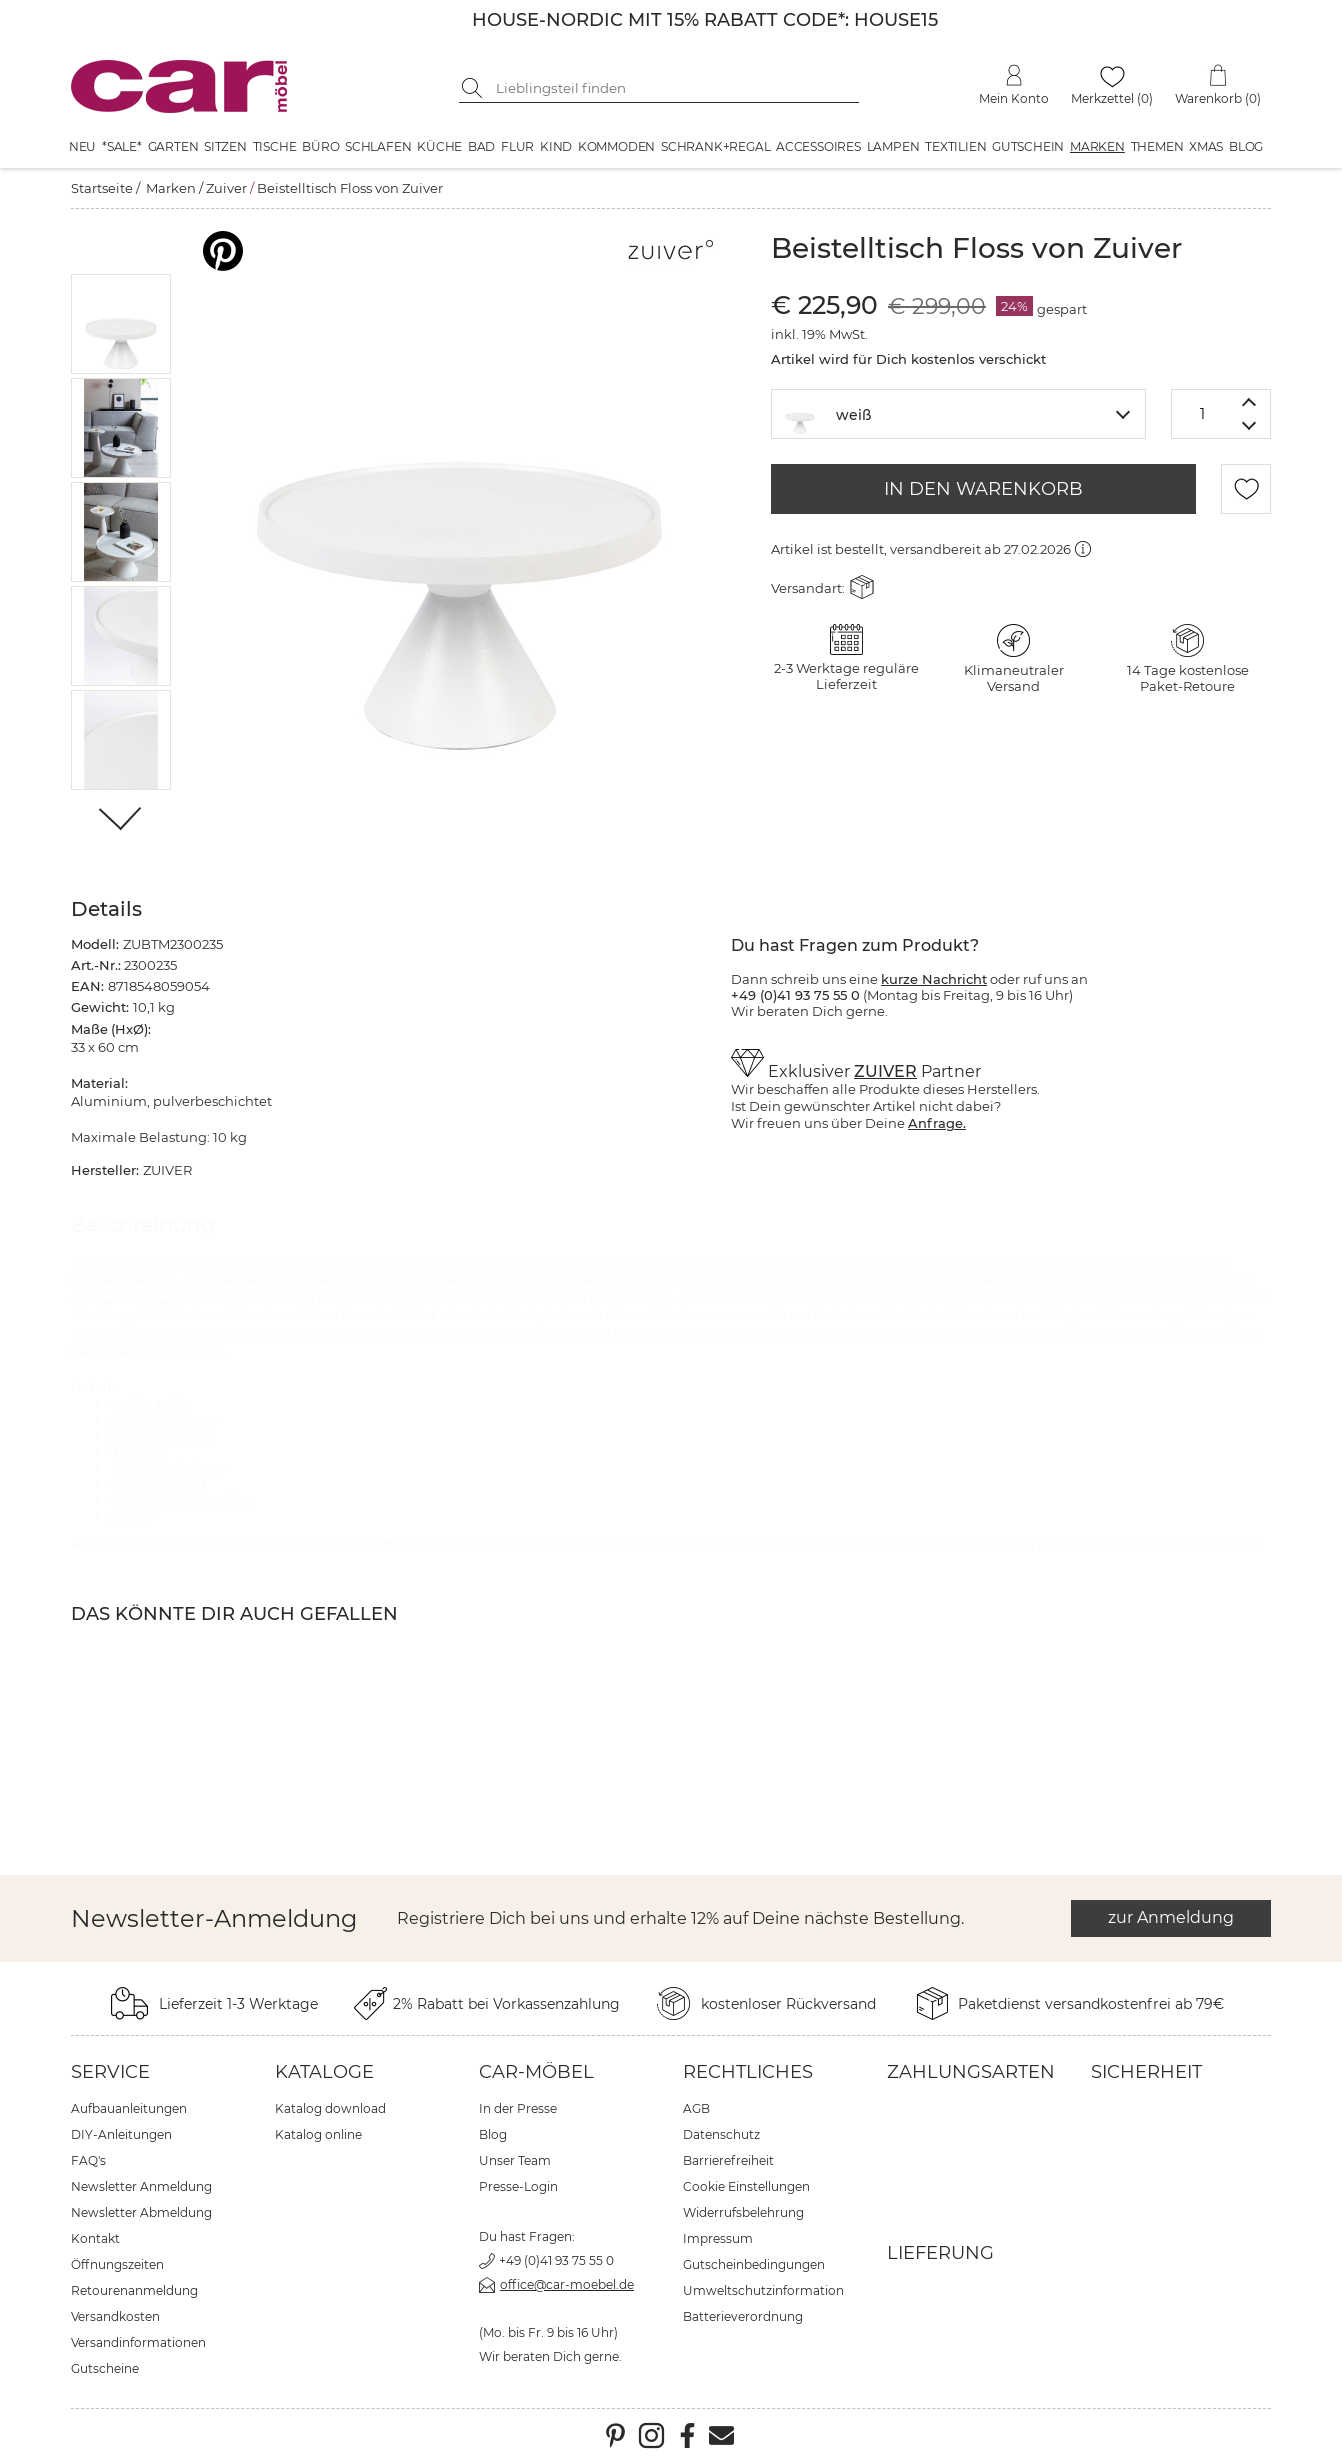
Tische (275, 146)
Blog (1246, 146)
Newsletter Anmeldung (141, 2186)
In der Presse (518, 2108)
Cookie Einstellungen (746, 2186)
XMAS (1206, 146)
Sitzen (225, 146)
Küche (439, 146)
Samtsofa (1132, 1279)
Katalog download (330, 2108)
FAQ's (88, 2160)
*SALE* (122, 146)
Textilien (955, 146)
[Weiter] (121, 820)
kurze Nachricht (934, 979)
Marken (1097, 146)
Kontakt (95, 2238)
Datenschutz (721, 2134)
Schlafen (378, 146)
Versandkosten (115, 2316)
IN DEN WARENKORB (983, 489)
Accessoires (818, 146)
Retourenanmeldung (134, 2290)
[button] (121, 324)
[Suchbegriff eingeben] (674, 88)
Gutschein (1028, 146)
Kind (556, 146)
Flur (517, 146)
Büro (320, 146)
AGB (696, 2108)
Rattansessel (1210, 1279)
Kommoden (616, 146)
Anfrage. (937, 1123)
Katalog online (318, 2134)
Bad (481, 146)
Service (110, 2072)
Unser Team (515, 2160)
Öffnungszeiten (117, 2264)
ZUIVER (885, 1071)
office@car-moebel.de (567, 2284)
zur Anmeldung (1171, 1917)
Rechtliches (748, 2072)
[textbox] (958, 412)
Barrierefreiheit (728, 2160)
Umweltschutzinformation (763, 2290)
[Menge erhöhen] (1249, 401)
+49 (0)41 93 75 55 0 (556, 2260)
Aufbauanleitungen (129, 2108)
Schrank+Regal (715, 146)
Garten (173, 146)
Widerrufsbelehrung (743, 2212)
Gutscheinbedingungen (754, 2264)
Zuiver (226, 188)
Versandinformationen (138, 2342)
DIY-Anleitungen (121, 2134)
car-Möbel (536, 2072)
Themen (1157, 146)
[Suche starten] (474, 88)
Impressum (718, 2238)
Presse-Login (518, 2186)
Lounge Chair (148, 1297)
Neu (82, 146)
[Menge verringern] (1249, 426)
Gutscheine (105, 2368)
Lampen (893, 146)
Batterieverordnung (743, 2316)
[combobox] (958, 414)
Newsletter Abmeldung (141, 2212)
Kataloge (324, 2072)
